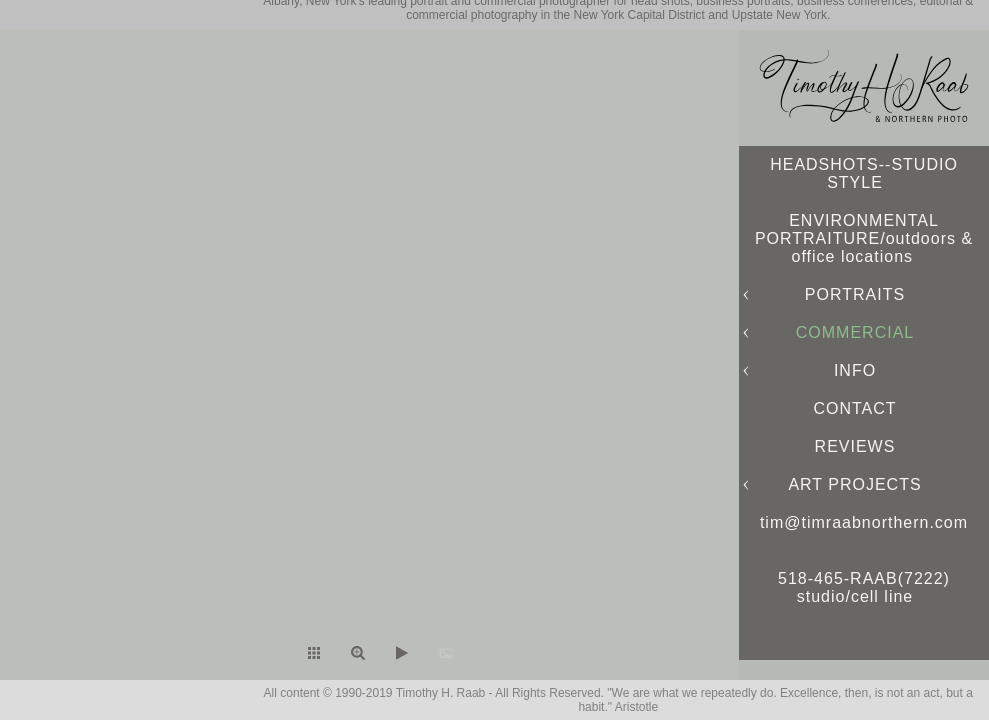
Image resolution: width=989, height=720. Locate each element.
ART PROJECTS (854, 484)
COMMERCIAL (855, 332)
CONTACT (854, 408)
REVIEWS (855, 446)
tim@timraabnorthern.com (864, 522)
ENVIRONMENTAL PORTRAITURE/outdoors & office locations (864, 238)
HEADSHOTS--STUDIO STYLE (864, 173)
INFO (855, 370)
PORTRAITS (855, 294)
